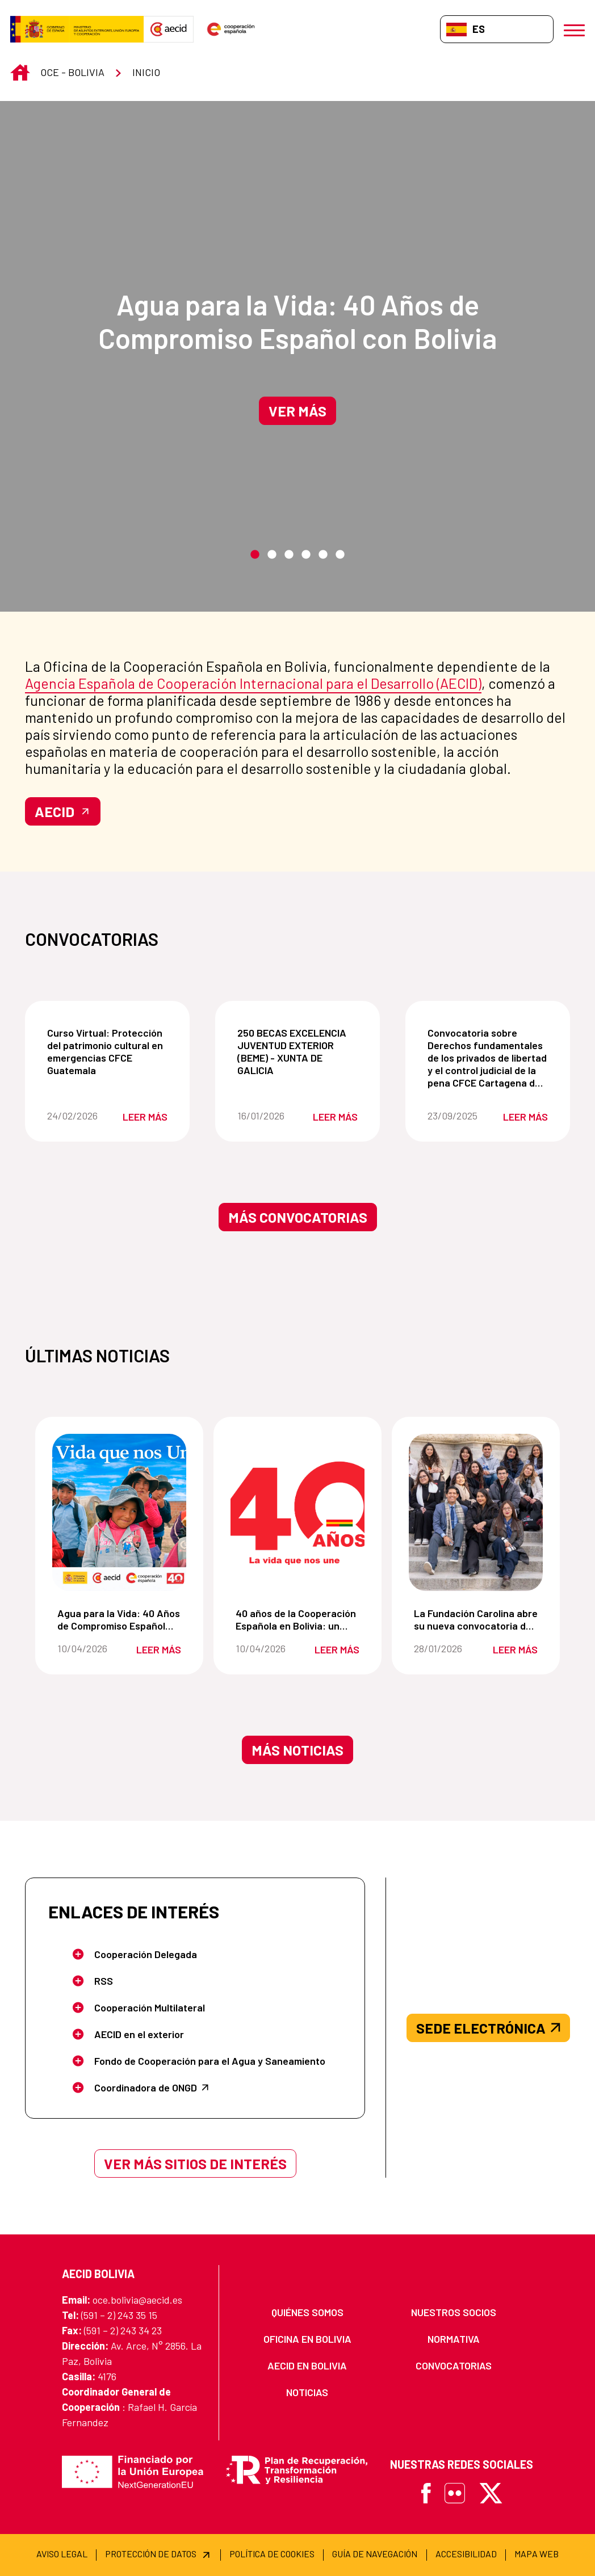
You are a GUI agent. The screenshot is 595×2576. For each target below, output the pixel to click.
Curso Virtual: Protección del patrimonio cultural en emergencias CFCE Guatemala (110, 1051)
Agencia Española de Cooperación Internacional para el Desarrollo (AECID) (253, 683)
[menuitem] (307, 2312)
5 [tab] (323, 555)
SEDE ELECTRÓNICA (488, 2027)
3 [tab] (289, 555)
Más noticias (297, 1749)
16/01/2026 (267, 1115)
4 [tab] (306, 555)
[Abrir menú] (574, 29)
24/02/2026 (77, 1115)
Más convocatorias (297, 1217)
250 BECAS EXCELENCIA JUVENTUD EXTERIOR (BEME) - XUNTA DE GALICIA (300, 1051)
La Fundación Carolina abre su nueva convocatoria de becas (478, 1619)
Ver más (297, 410)
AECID (63, 811)
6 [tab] (340, 555)
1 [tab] (255, 555)
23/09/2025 (458, 1115)
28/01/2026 (445, 1648)
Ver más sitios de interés (195, 2163)
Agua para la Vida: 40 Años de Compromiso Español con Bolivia (297, 321)
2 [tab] (272, 555)
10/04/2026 (88, 1648)
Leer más (145, 1116)
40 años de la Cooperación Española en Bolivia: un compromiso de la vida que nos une (299, 1619)
